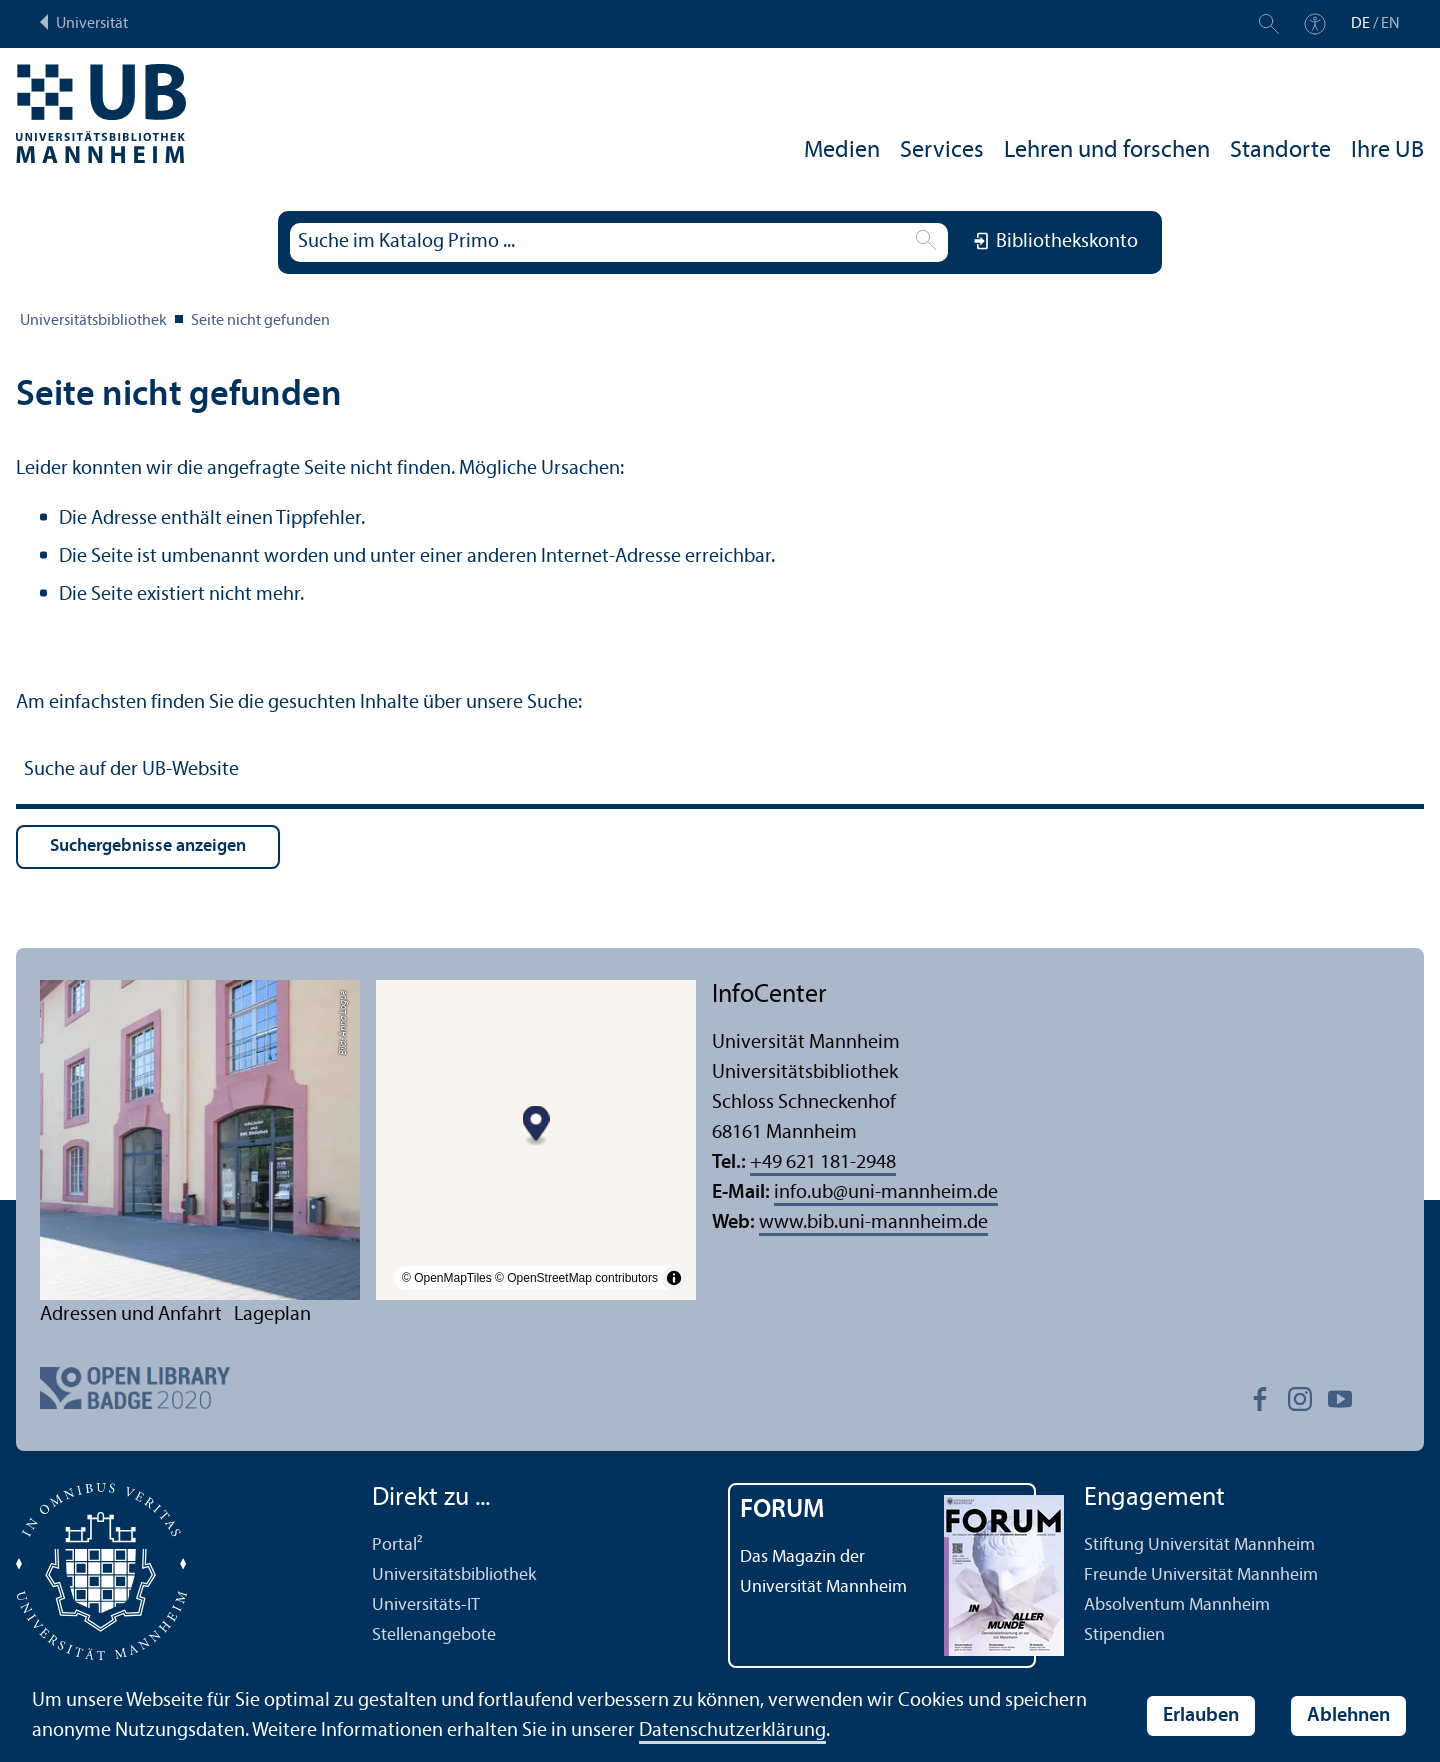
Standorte (1280, 151)
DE (1360, 24)
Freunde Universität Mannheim (1201, 1575)
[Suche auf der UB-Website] (720, 772)
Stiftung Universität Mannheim (1199, 1545)
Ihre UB (1387, 151)
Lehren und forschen (1107, 151)
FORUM (782, 1510)
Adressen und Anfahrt (131, 1315)
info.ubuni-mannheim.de (886, 1193)
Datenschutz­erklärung (732, 1731)
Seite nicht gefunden (260, 321)
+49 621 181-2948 (823, 1163)
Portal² (397, 1545)
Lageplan (272, 1315)
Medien (842, 151)
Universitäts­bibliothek (93, 321)
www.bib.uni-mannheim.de (873, 1223)
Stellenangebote (434, 1635)
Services (942, 151)
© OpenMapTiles (447, 1278)
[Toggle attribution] (674, 1278)
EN (1390, 24)
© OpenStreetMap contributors (576, 1278)
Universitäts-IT (426, 1605)
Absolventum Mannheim (1177, 1605)
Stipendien (1124, 1635)
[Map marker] (536, 1126)
